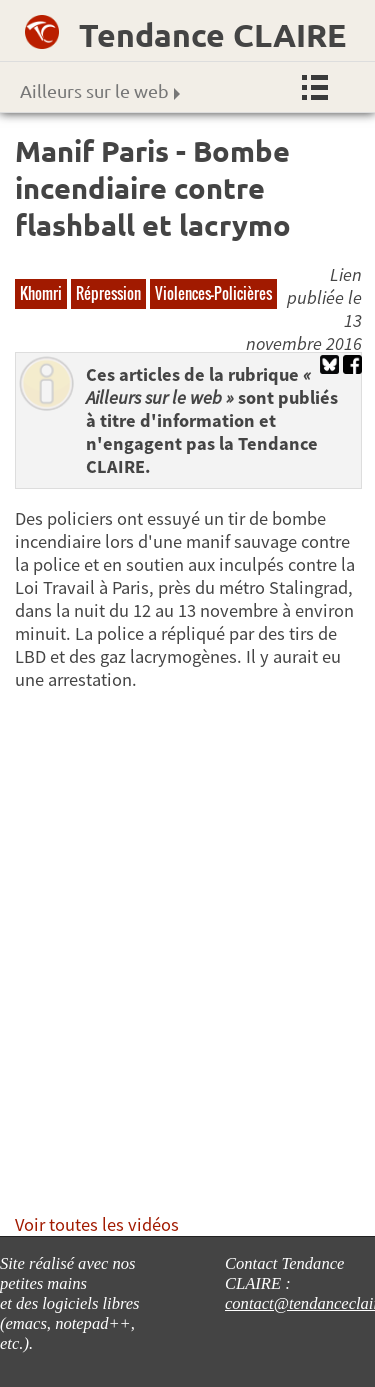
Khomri (41, 293)
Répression (108, 293)
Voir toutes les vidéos (97, 1224)
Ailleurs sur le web (100, 90)
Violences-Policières (213, 293)
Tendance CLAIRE (212, 35)
